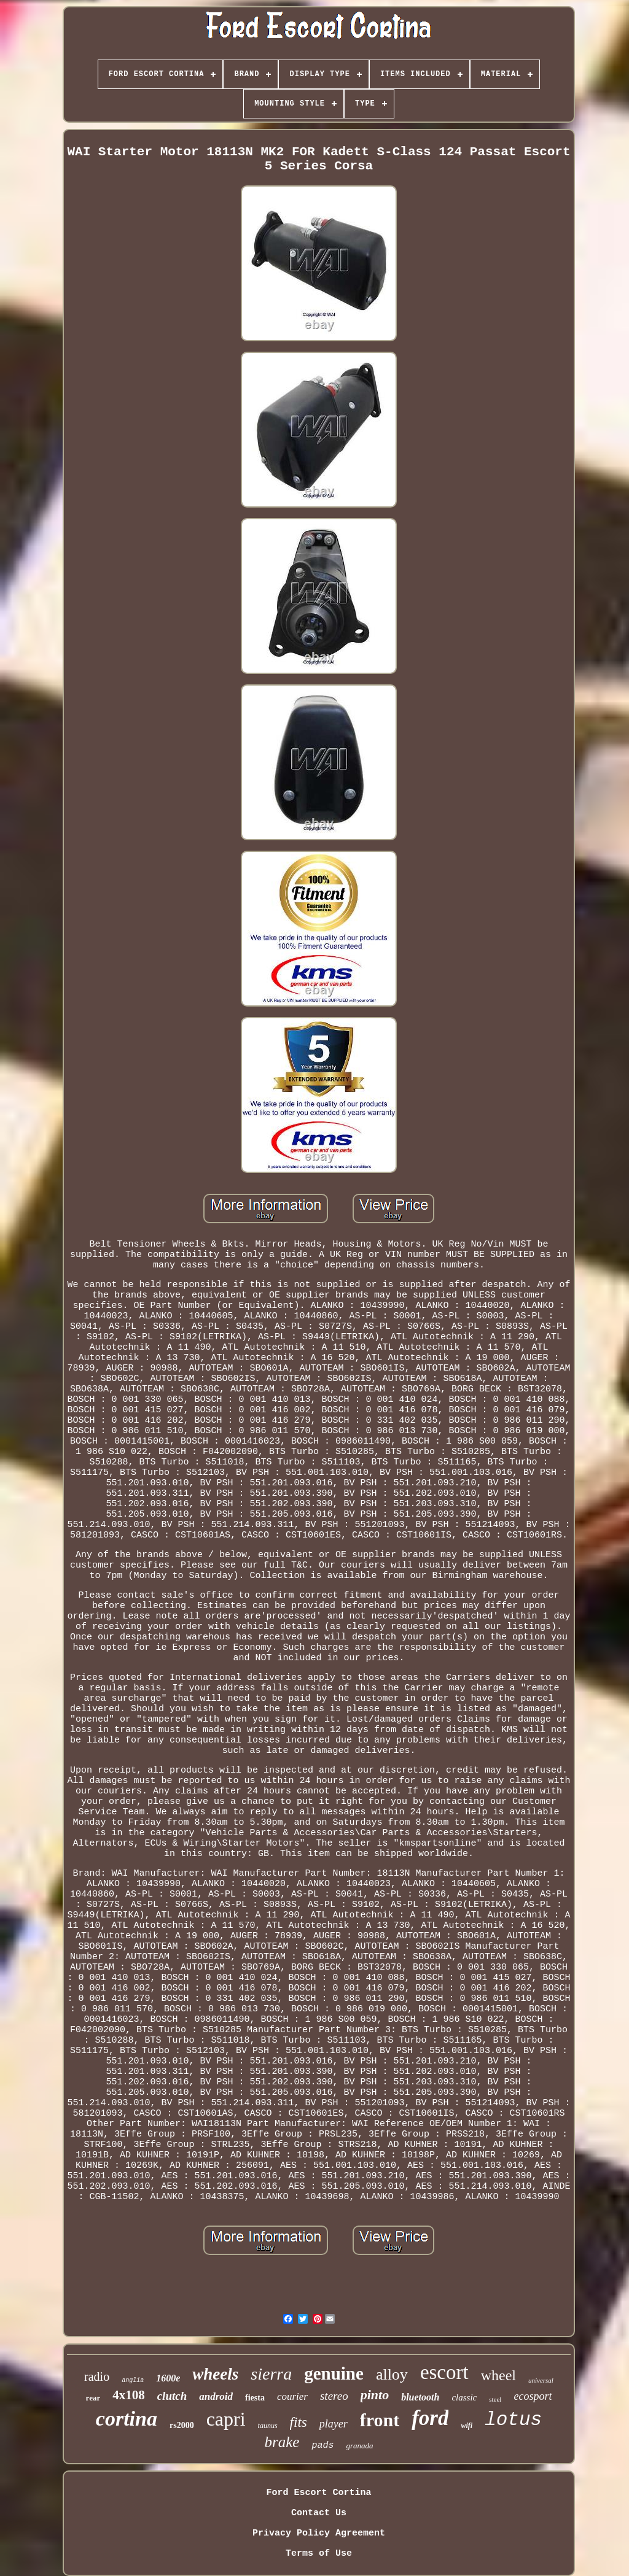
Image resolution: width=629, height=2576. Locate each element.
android (216, 2396)
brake (282, 2442)
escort (444, 2372)
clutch (172, 2395)
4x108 (128, 2395)
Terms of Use (319, 2553)
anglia (133, 2380)
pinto (375, 2394)
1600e (168, 2378)
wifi (466, 2425)
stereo (334, 2395)
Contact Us (318, 2513)
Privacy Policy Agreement (318, 2533)
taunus (268, 2425)
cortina (126, 2418)
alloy (392, 2374)
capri (226, 2419)
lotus (513, 2420)
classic (464, 2397)
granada (359, 2445)
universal (540, 2380)
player (333, 2424)
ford (430, 2418)
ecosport (533, 2396)
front (379, 2420)
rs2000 (182, 2425)
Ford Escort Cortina (318, 2493)
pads (322, 2445)
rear (93, 2397)
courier (292, 2396)
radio (96, 2376)
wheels (215, 2374)
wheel (498, 2375)
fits (298, 2422)
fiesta (255, 2397)
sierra (271, 2373)
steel (495, 2399)
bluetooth (420, 2397)
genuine (334, 2373)
